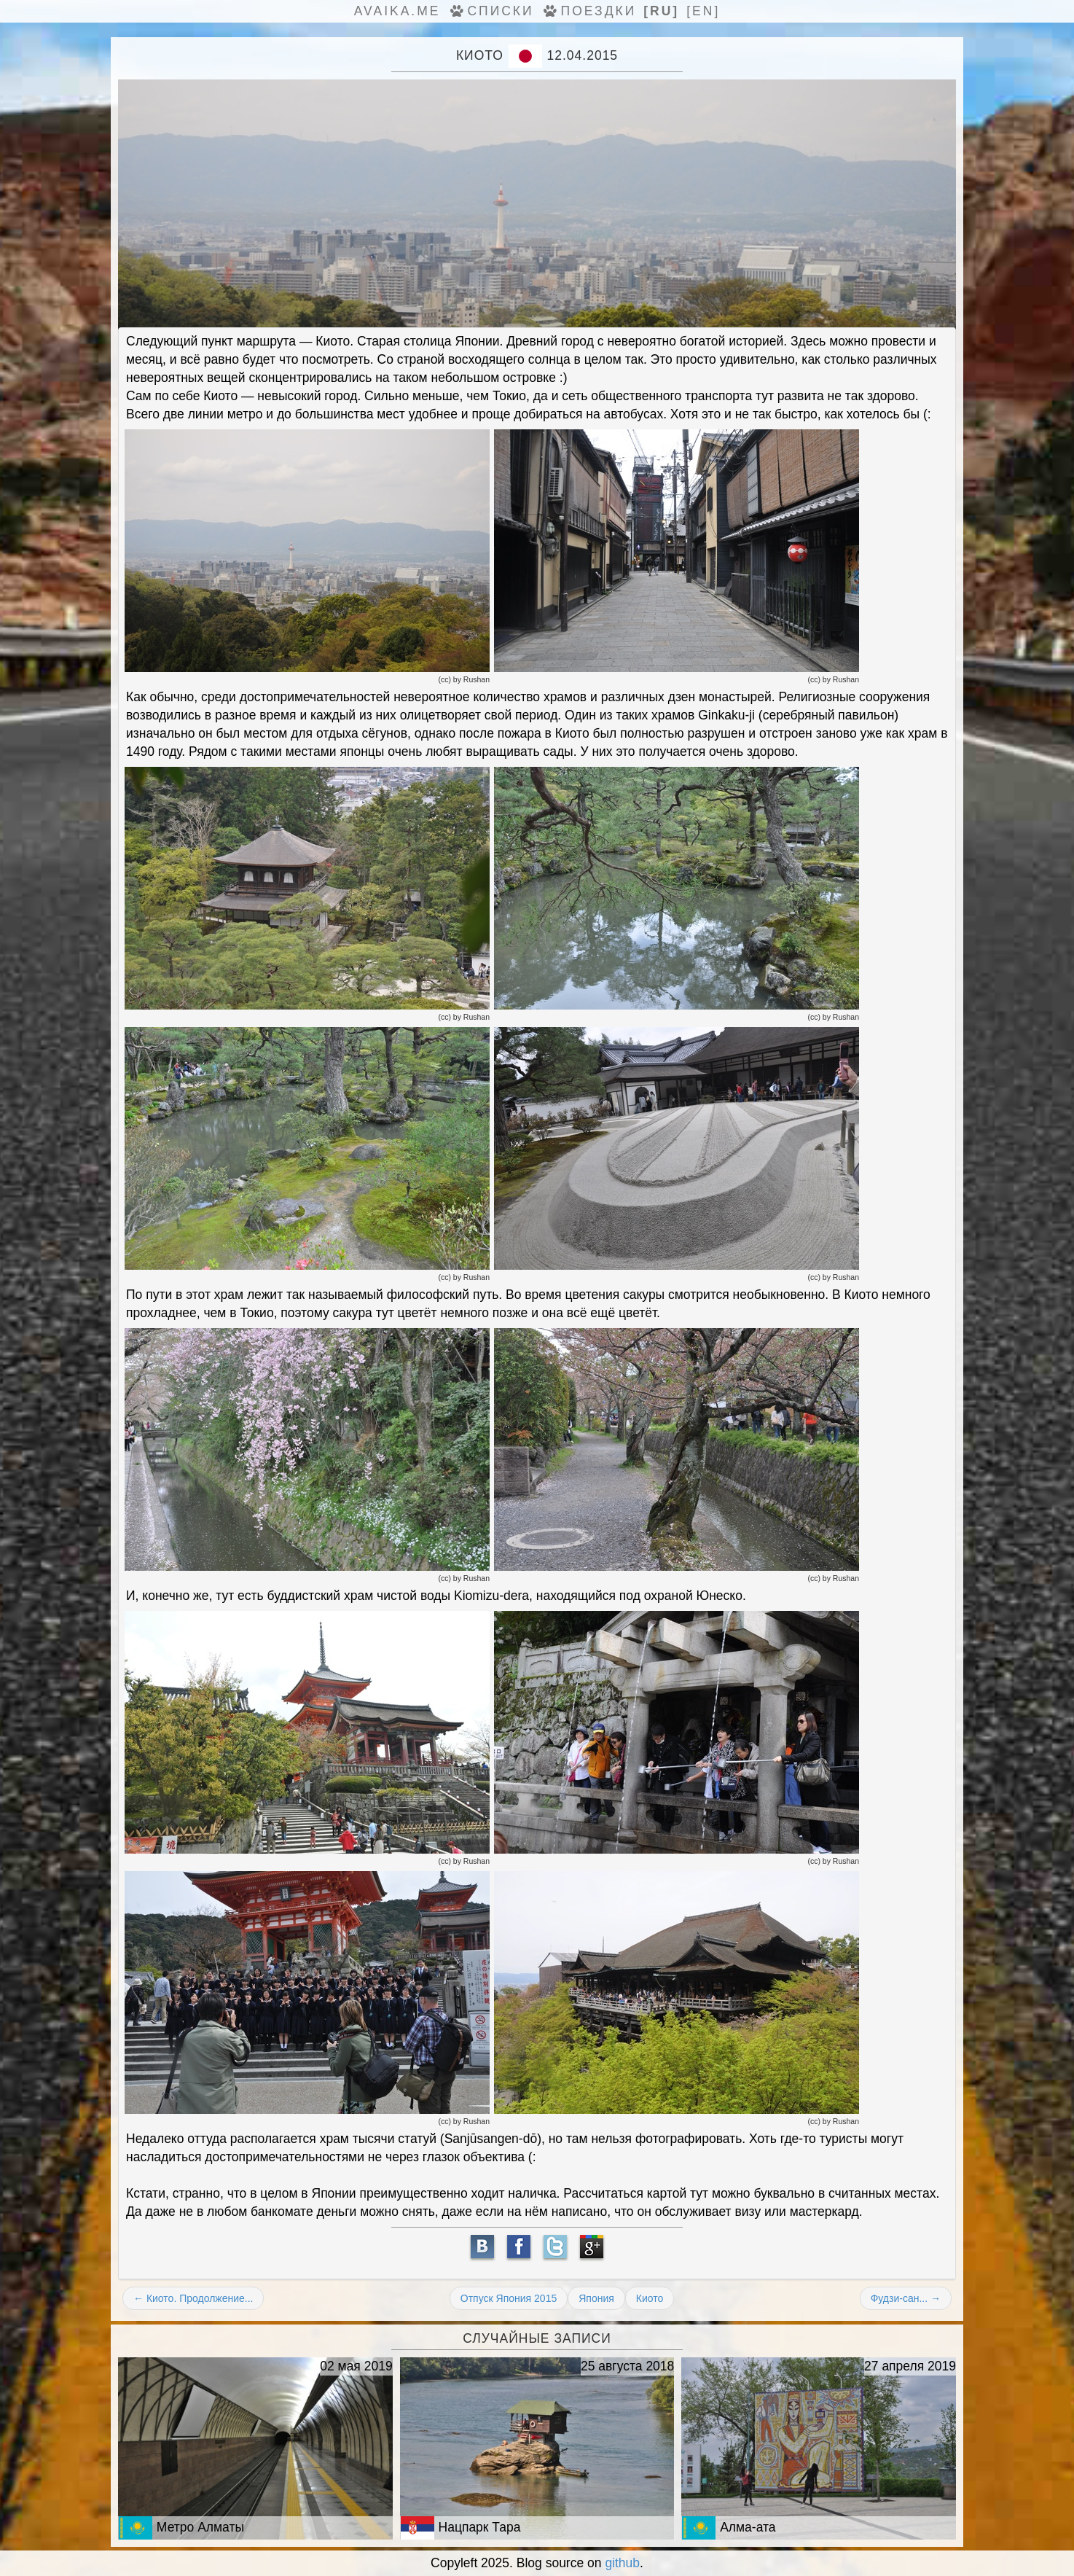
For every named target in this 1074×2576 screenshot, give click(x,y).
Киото (650, 2298)
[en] (703, 11)
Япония (596, 2298)
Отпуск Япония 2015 (508, 2298)
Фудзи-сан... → (906, 2298)
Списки (490, 11)
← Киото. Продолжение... (193, 2298)
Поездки (589, 11)
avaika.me (397, 11)
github (622, 2563)
